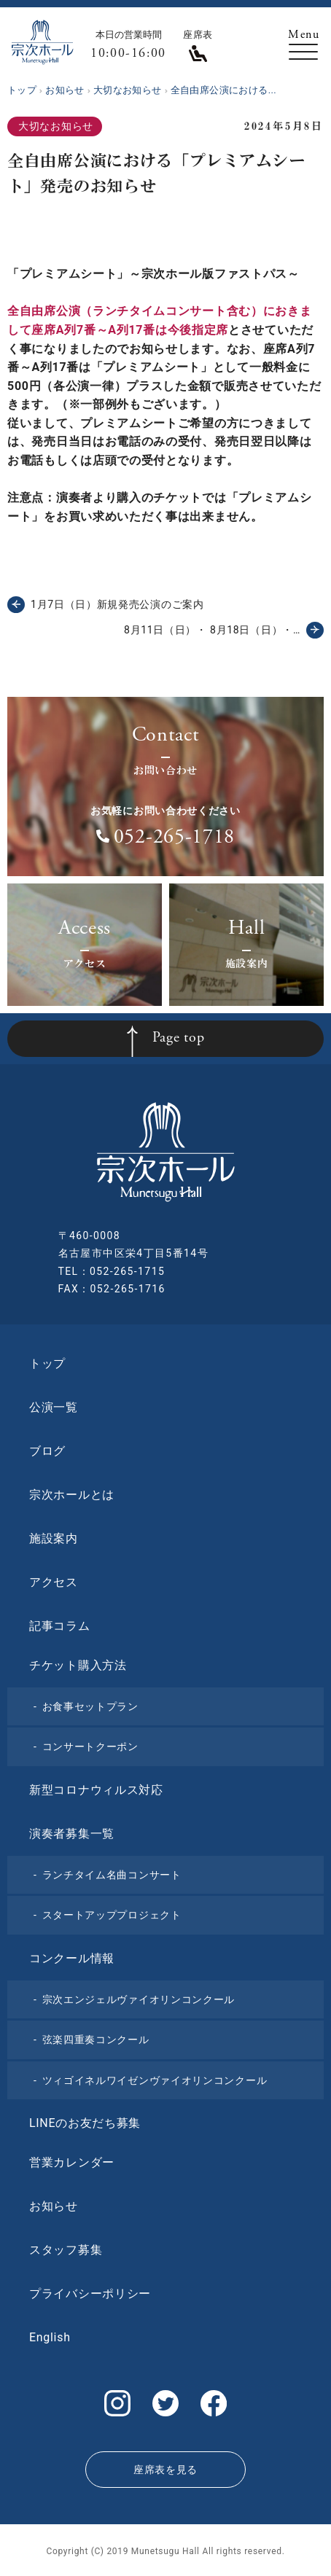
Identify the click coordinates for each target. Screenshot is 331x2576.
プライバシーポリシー (90, 2293)
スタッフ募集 (65, 2250)
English (50, 2337)
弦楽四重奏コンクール (95, 2039)
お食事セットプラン (90, 1706)
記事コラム (59, 1626)
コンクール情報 (71, 1958)
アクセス (53, 1582)
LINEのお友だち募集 (85, 2123)
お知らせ (53, 2206)
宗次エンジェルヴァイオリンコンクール (138, 1999)
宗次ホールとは (71, 1495)
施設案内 (53, 1538)
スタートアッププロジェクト (112, 1915)
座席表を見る (165, 2469)
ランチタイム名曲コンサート (112, 1875)
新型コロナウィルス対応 (96, 1790)
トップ (47, 1363)
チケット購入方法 (78, 1665)
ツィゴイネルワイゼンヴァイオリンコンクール (155, 2080)
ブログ (47, 1451)
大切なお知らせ (55, 126)
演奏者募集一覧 (71, 1834)
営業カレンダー (71, 2162)
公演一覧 (53, 1407)
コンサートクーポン (90, 1746)
